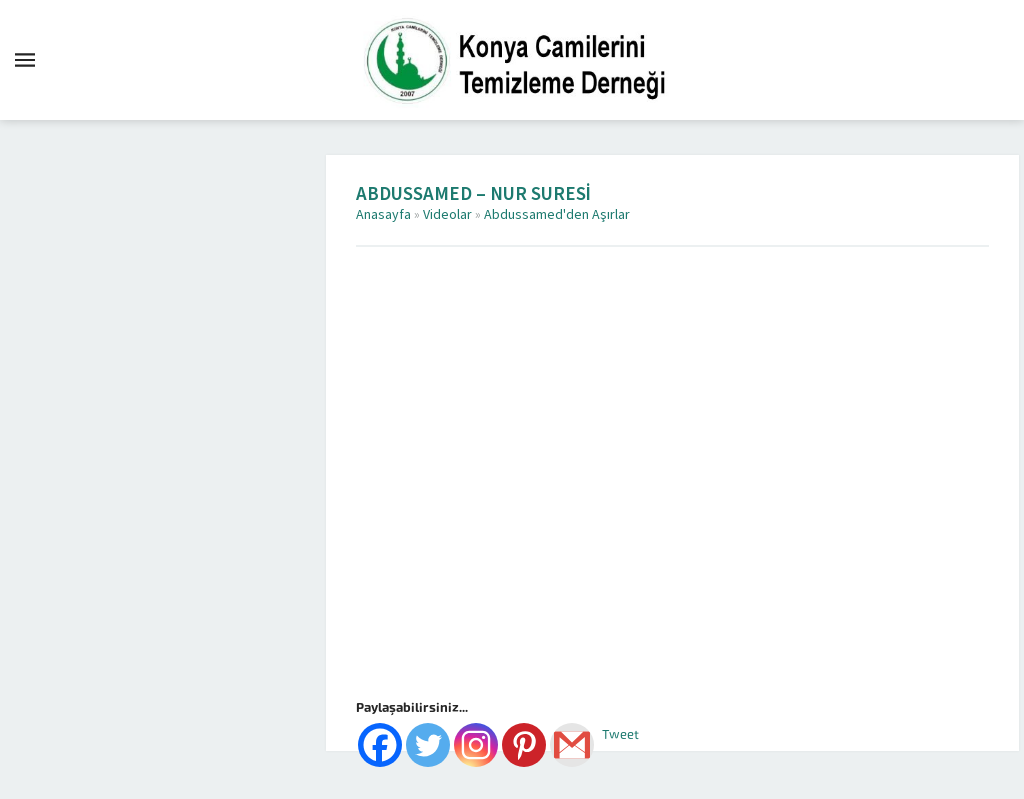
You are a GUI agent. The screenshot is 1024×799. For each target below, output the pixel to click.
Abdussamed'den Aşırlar (557, 215)
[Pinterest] (524, 745)
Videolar (447, 215)
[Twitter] (428, 745)
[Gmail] (572, 745)
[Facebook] (380, 745)
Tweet (620, 734)
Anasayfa (383, 215)
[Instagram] (476, 745)
